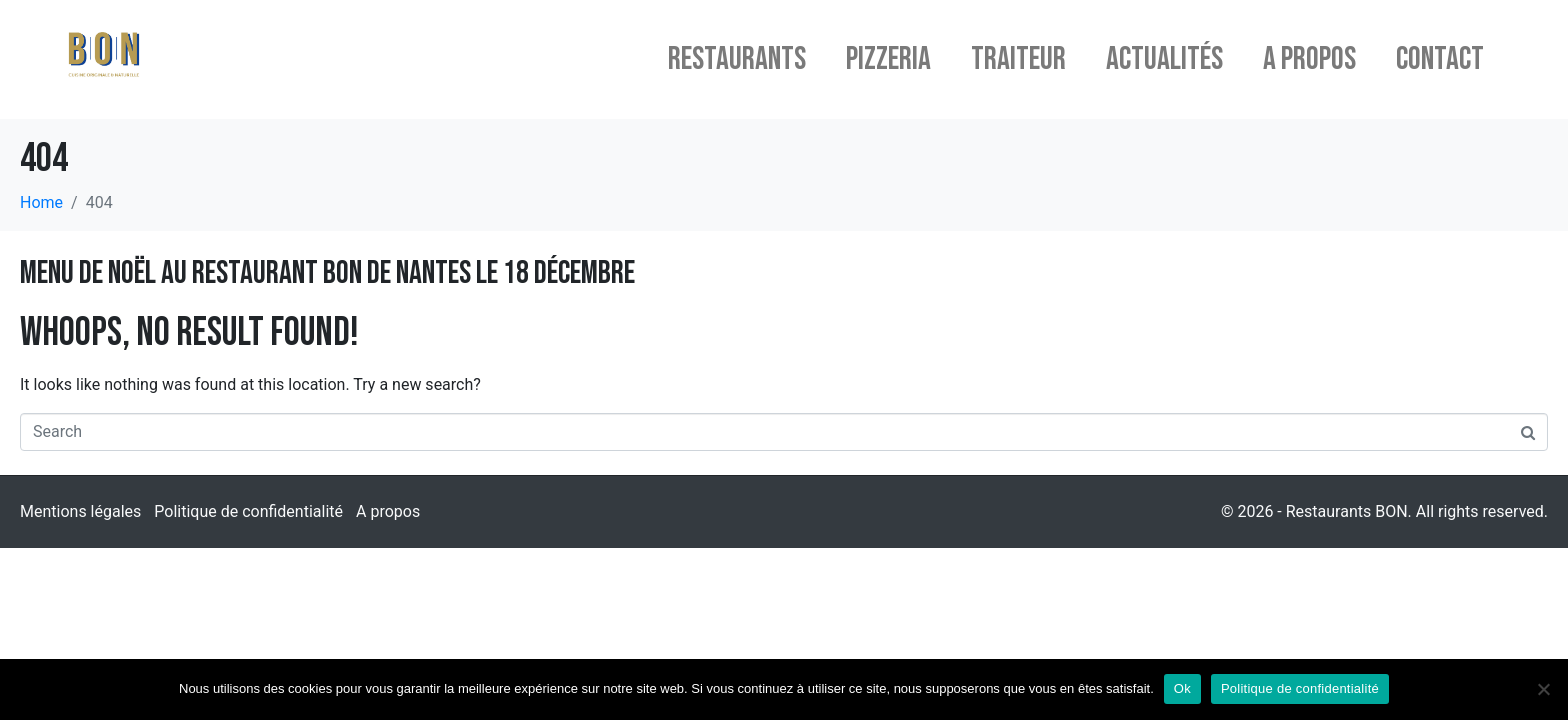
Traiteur (1018, 59)
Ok (1182, 688)
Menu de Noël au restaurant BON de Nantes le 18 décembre (327, 273)
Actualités (1164, 59)
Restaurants (737, 59)
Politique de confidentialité (248, 511)
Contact (1440, 59)
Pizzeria (888, 59)
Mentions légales (80, 511)
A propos (1309, 59)
